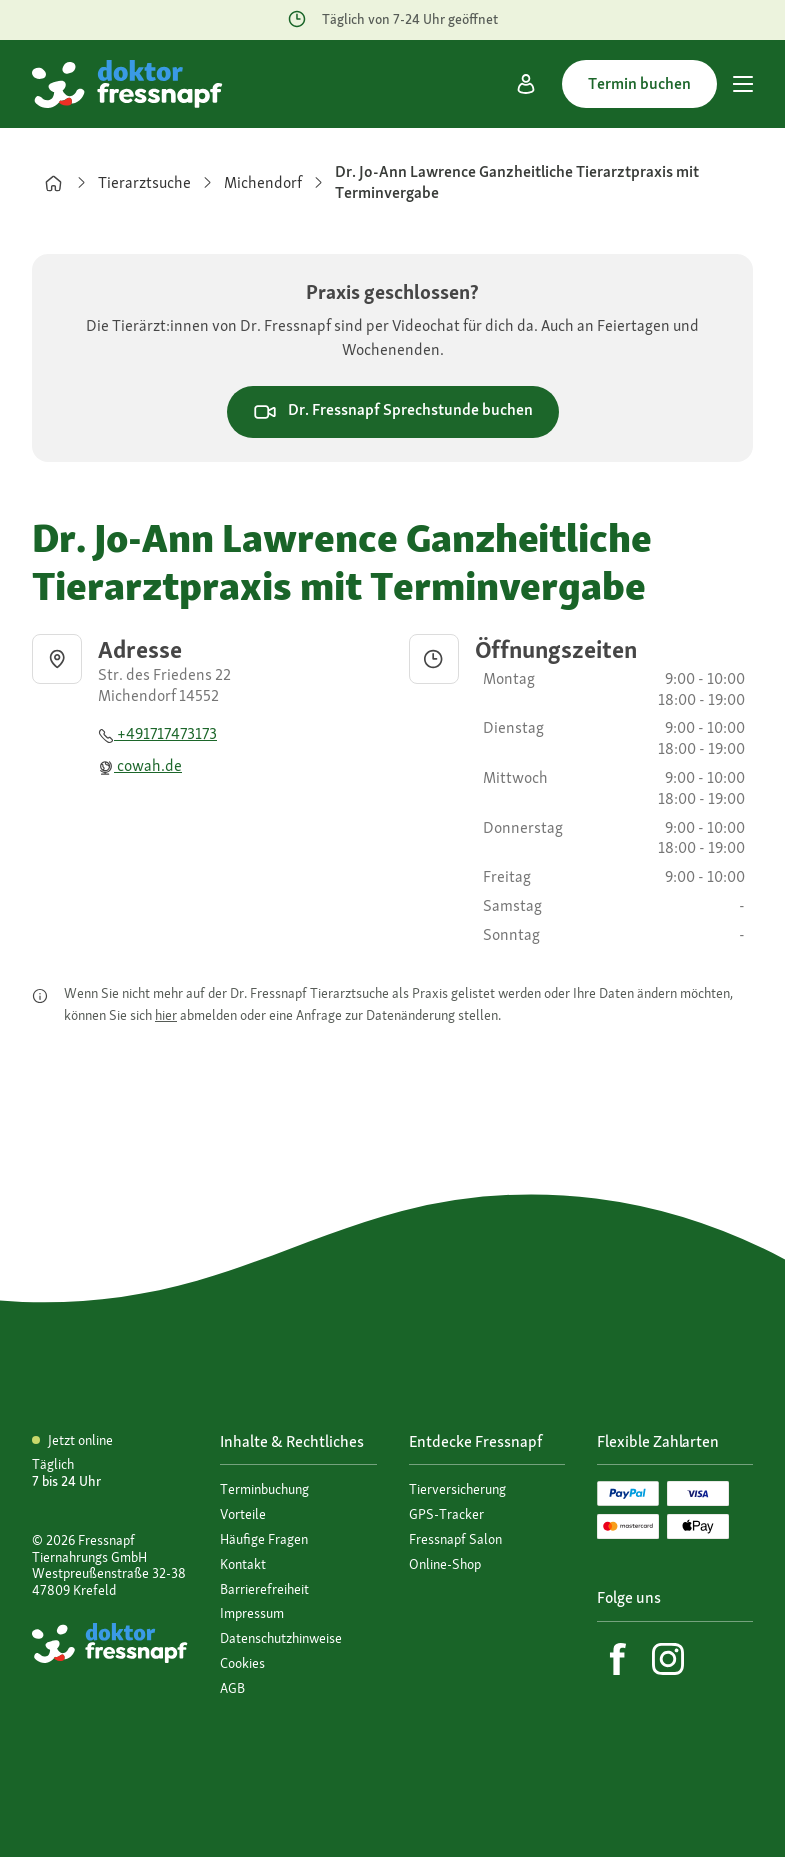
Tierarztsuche (144, 182)
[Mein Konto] (526, 84)
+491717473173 (157, 733)
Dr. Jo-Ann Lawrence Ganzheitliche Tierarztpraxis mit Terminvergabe (517, 182)
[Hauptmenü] (743, 84)
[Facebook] (618, 1659)
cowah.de (140, 765)
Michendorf (263, 182)
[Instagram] (668, 1659)
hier (166, 1015)
